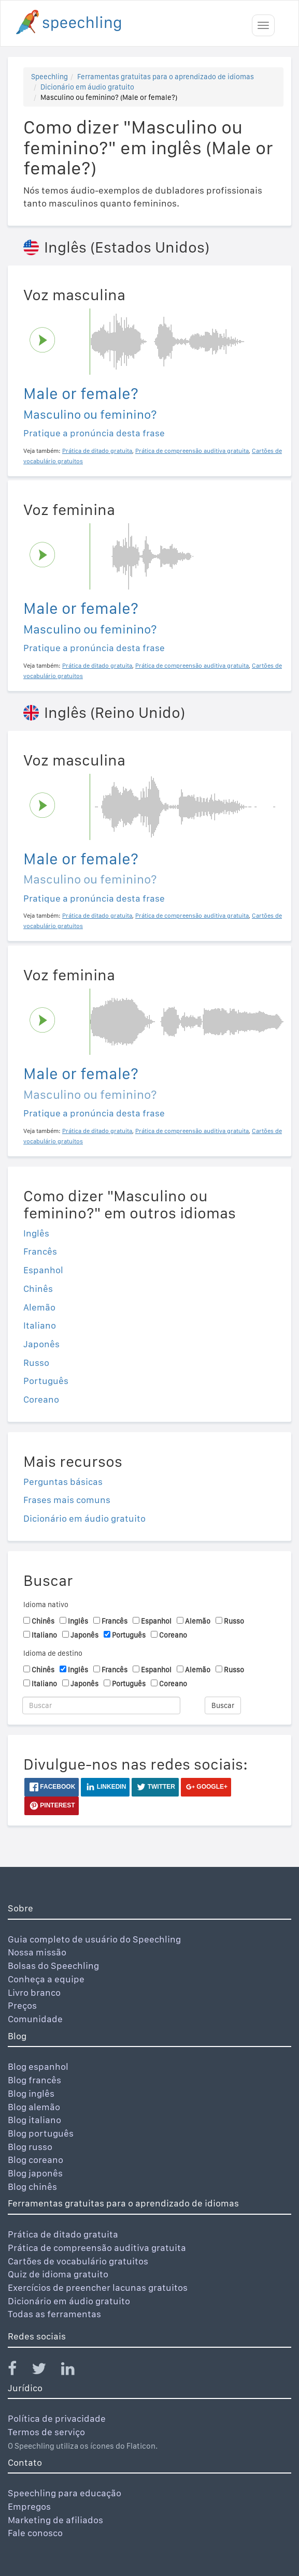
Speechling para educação (64, 2492)
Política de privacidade (57, 2418)
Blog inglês (31, 2093)
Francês (40, 1251)
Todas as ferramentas (54, 2313)
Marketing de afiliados (55, 2519)
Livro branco (34, 1992)
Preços (22, 2005)
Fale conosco (35, 2532)
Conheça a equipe (46, 1979)
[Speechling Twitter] (45, 2370)
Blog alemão (34, 2106)
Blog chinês (32, 2186)
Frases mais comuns (66, 1499)
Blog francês (34, 2079)
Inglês (36, 1233)
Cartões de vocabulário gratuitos (78, 2261)
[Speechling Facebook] (19, 2370)
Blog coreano (35, 2159)
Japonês (41, 1343)
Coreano (41, 1399)
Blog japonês (35, 2173)
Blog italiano (34, 2119)
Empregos (29, 2506)
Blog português (41, 2133)
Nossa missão (37, 1952)
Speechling (49, 76)
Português (45, 1380)
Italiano (39, 1325)
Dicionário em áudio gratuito (87, 87)
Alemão (39, 1307)
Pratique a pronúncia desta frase (94, 433)
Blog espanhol (38, 2066)
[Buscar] (101, 1705)
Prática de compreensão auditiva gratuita (97, 2247)
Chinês (38, 1288)
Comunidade (35, 2018)
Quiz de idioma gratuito (58, 2274)
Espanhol (43, 1269)
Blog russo (30, 2146)
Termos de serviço (46, 2431)
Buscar (222, 1705)
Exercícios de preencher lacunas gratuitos (98, 2287)
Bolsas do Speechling (53, 1965)
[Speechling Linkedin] (74, 2370)
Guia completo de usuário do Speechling (94, 1939)
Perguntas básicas (63, 1481)
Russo (36, 1362)
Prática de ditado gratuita (63, 2234)
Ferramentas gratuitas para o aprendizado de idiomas (165, 76)
